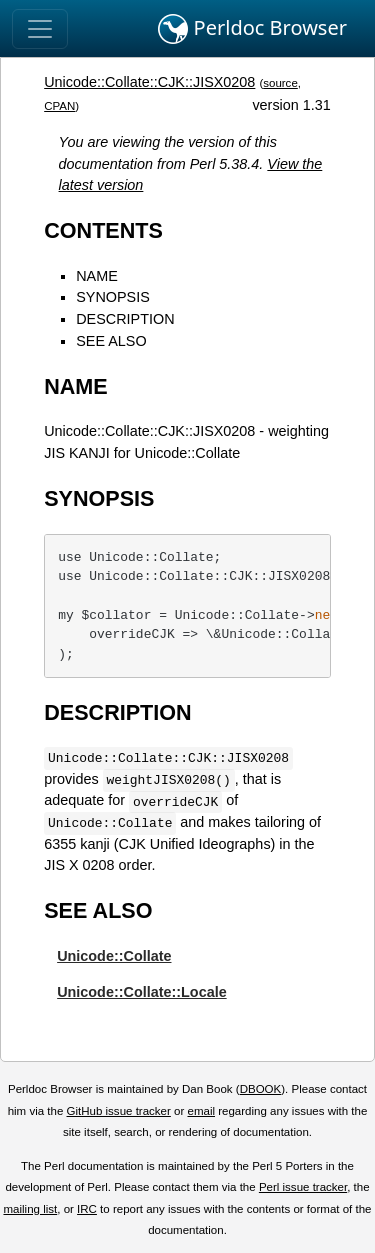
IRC (87, 1209)
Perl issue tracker (303, 1187)
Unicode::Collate (114, 956)
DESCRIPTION (125, 319)
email (201, 1111)
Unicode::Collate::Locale (142, 992)
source (280, 83)
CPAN (59, 106)
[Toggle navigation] (40, 29)
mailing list (30, 1209)
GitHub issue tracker (119, 1111)
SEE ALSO (111, 341)
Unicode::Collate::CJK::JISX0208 (149, 82)
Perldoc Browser (252, 29)
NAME (97, 276)
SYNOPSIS (113, 297)
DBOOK (261, 1089)
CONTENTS (103, 230)
